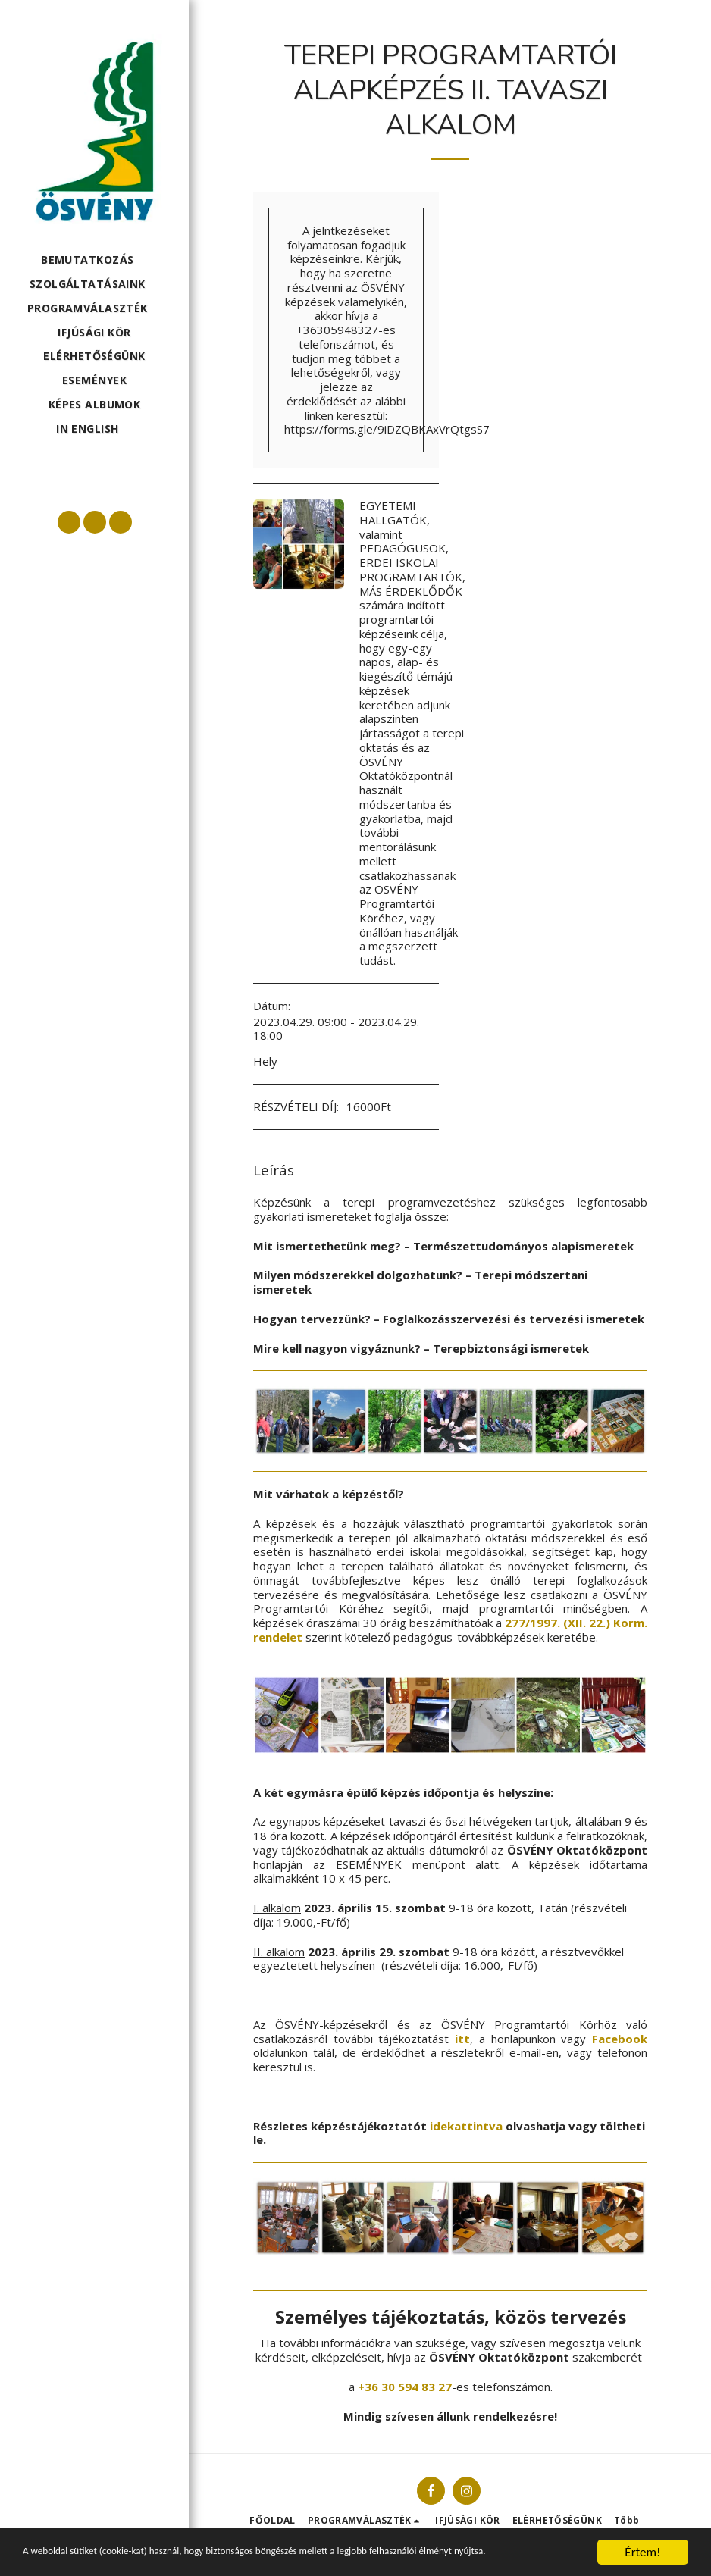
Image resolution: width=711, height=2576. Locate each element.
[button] (94, 260)
